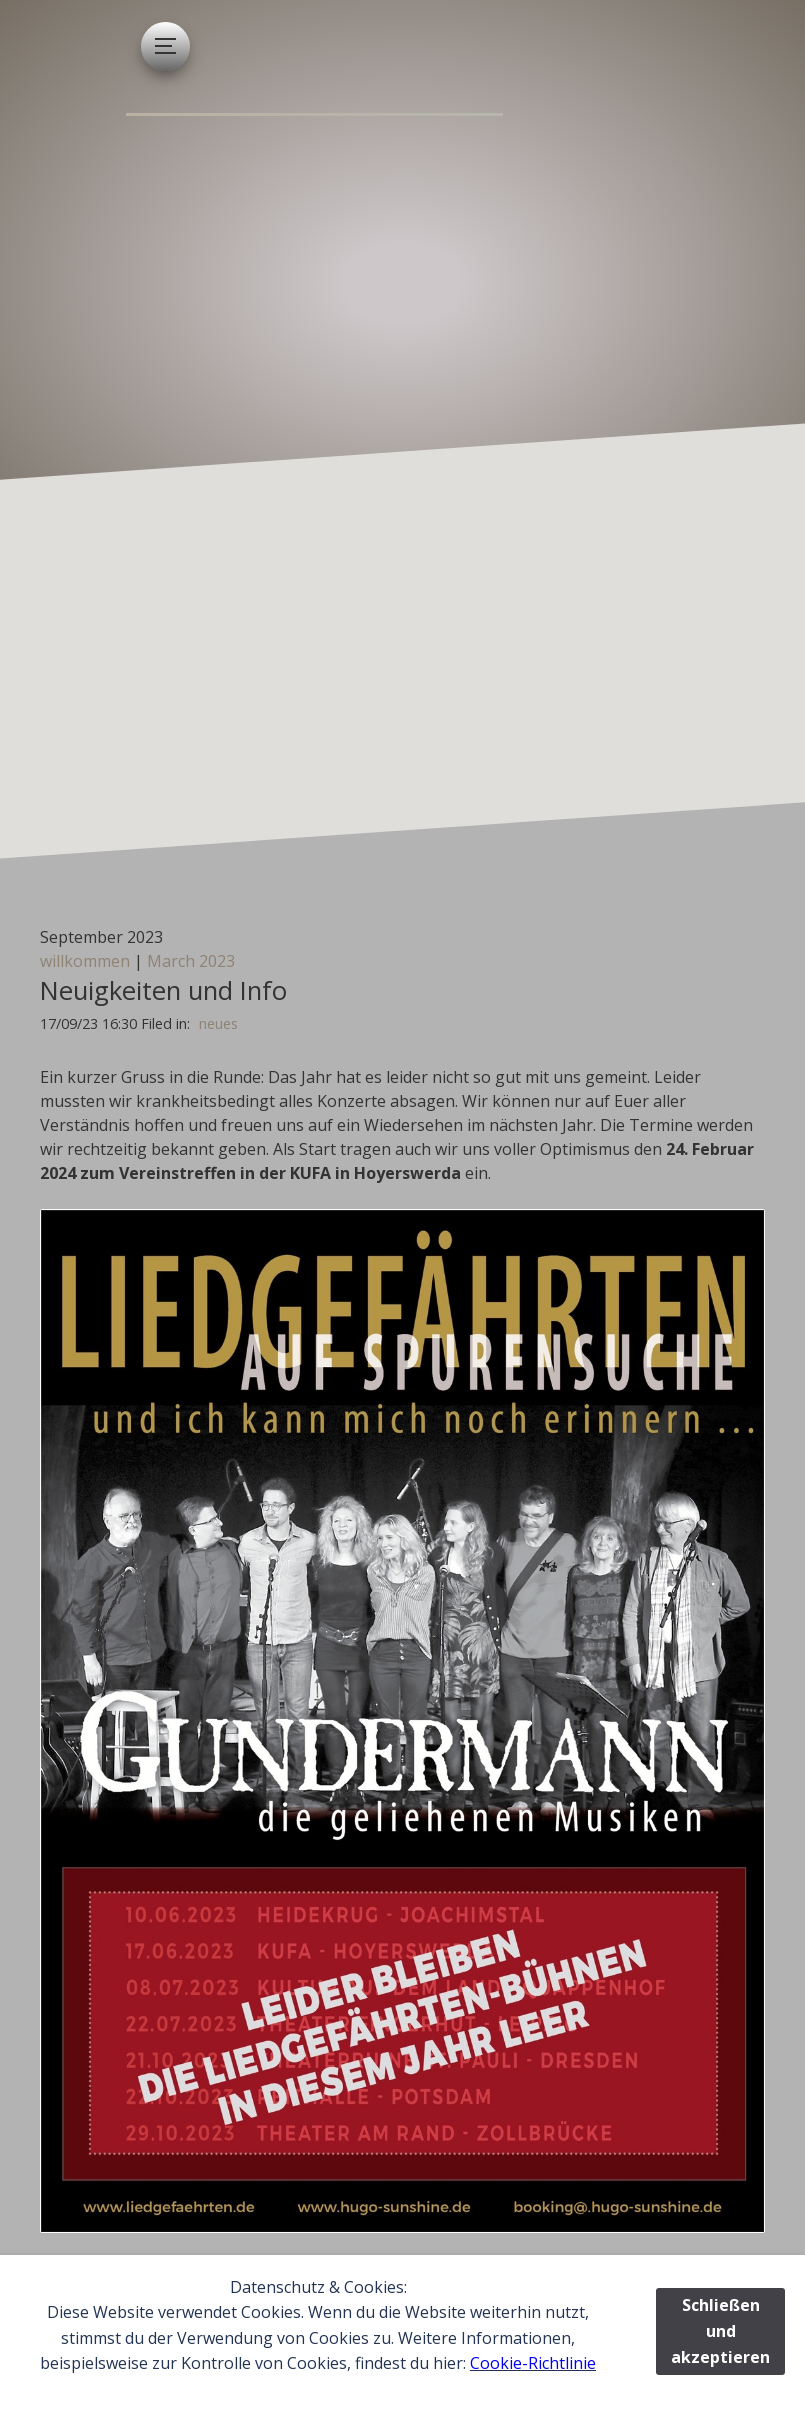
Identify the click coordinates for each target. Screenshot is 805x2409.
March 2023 (191, 961)
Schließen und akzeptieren (720, 2330)
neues (218, 1023)
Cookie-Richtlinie (533, 2363)
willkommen (85, 961)
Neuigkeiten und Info (163, 990)
